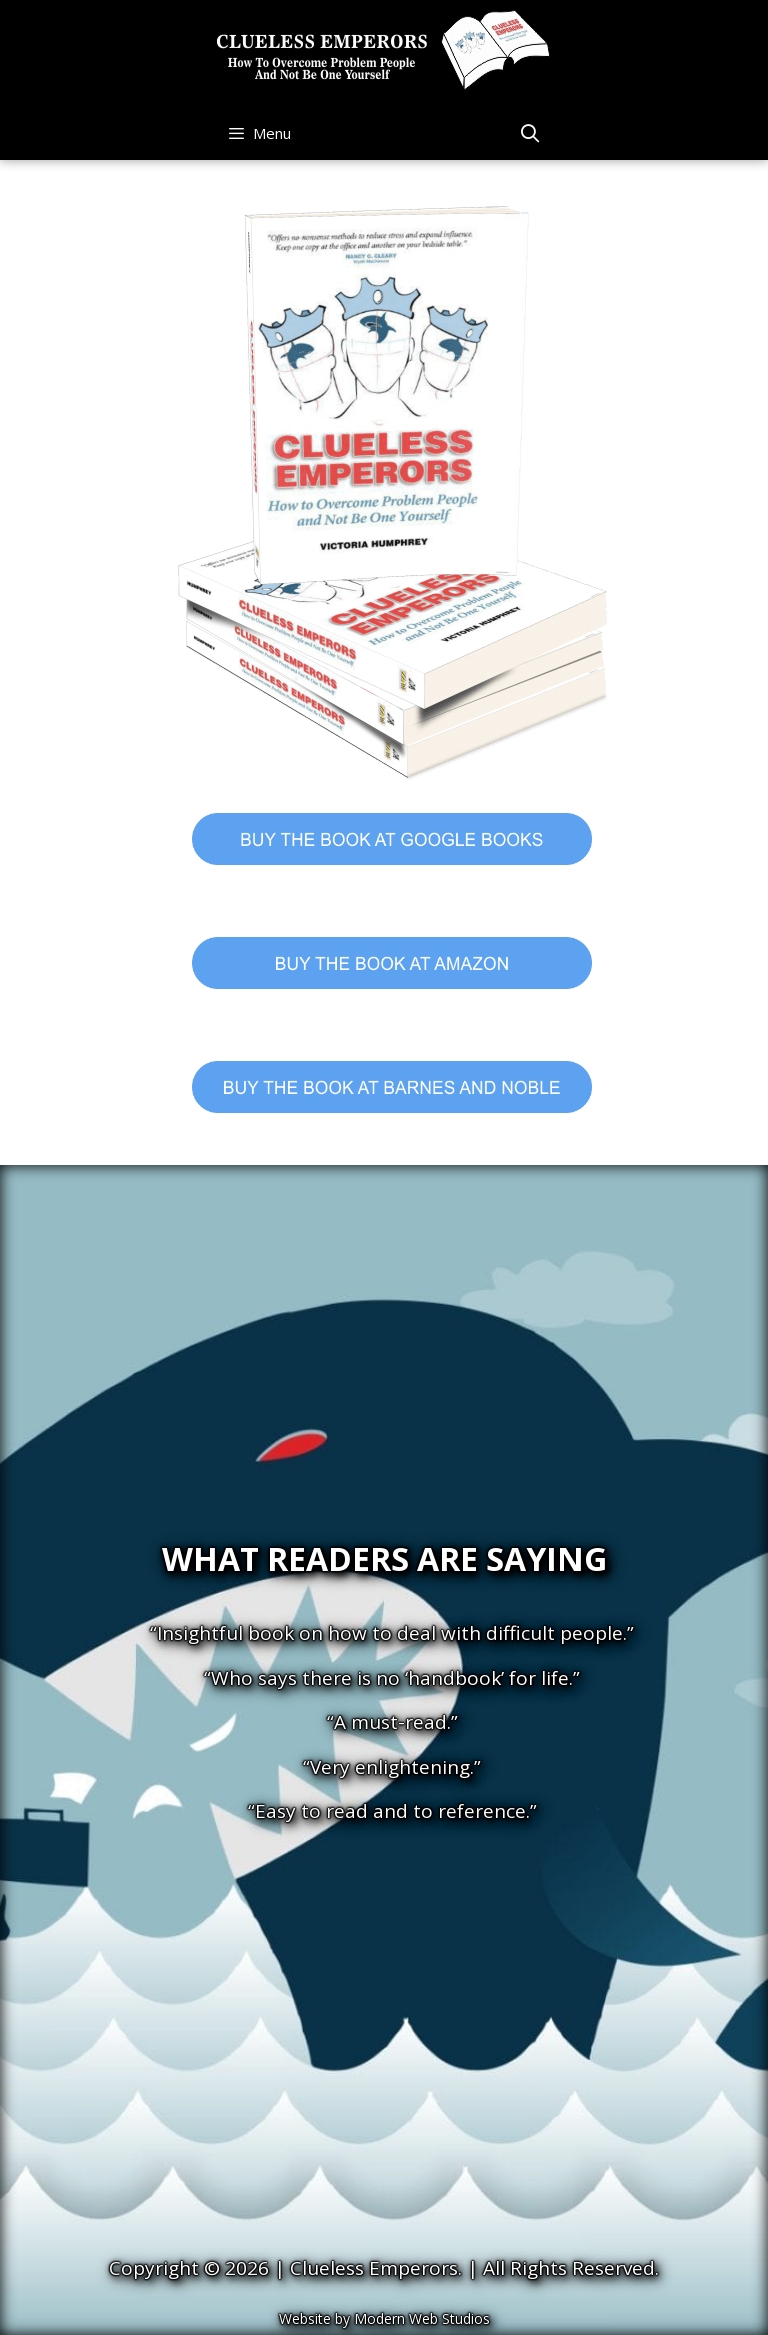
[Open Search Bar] (529, 133)
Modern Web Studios (422, 2318)
